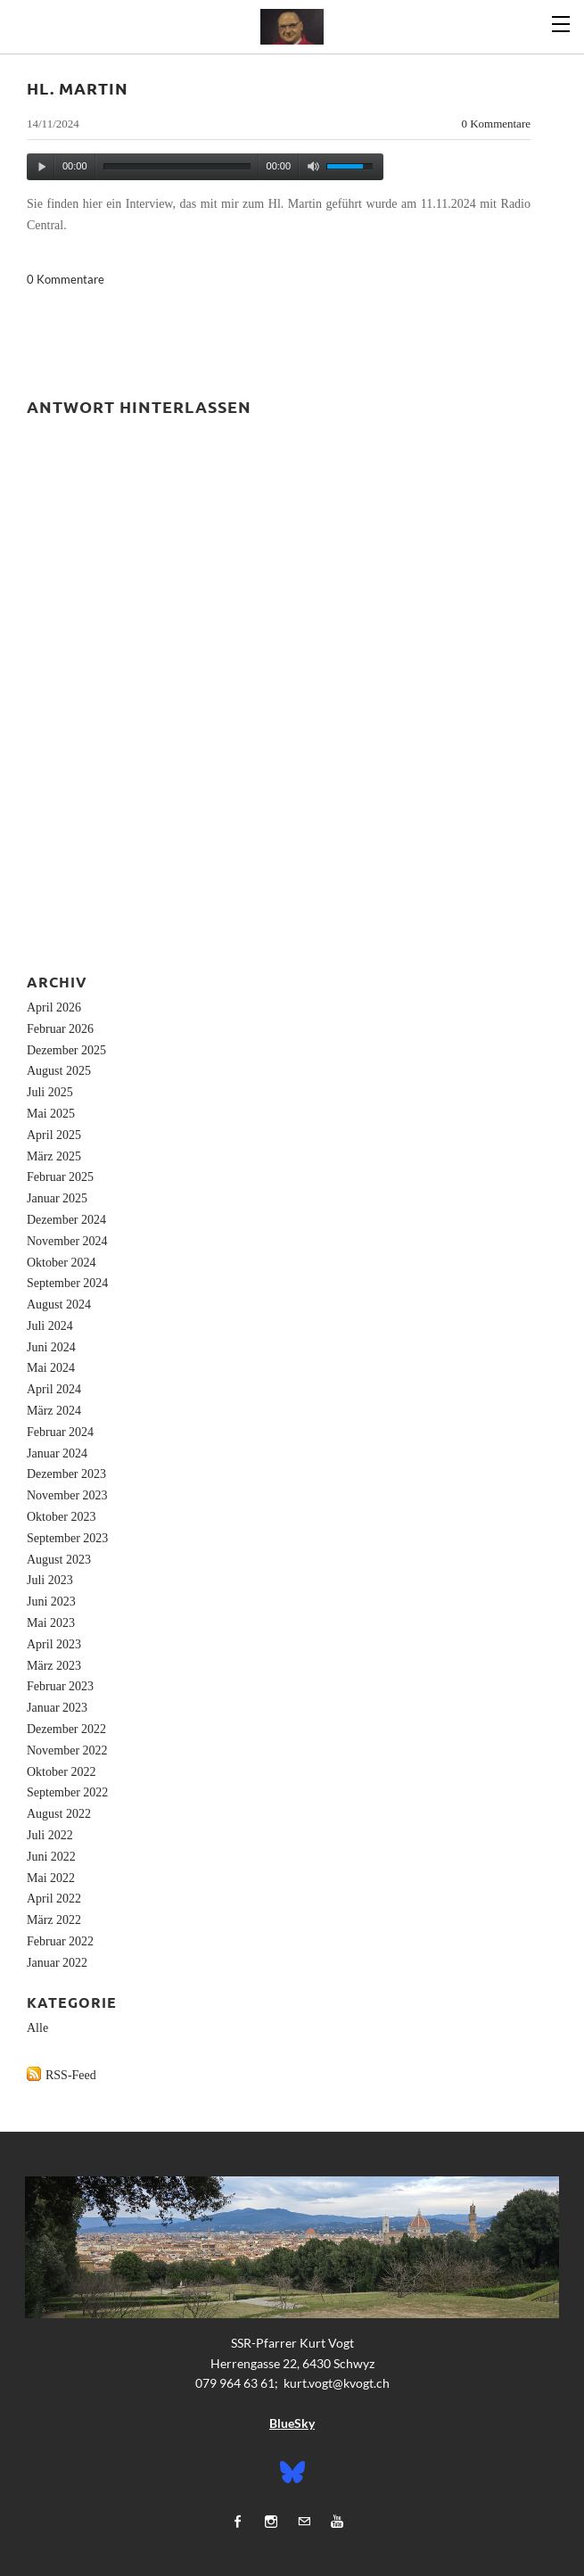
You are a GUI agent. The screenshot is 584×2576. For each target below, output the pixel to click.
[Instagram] (271, 2520)
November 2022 (67, 1750)
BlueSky (292, 2423)
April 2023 (54, 1644)
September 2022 (67, 1792)
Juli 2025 (50, 1092)
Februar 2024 (60, 1432)
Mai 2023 (51, 1623)
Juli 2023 (50, 1580)
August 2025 (59, 1070)
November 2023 (67, 1495)
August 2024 (59, 1304)
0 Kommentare (496, 123)
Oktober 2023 (61, 1516)
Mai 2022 (51, 1878)
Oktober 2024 (61, 1262)
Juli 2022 (50, 1835)
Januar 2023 (57, 1707)
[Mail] (304, 2520)
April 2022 (54, 1898)
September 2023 (67, 1538)
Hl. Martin (77, 88)
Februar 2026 (60, 1029)
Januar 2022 (57, 1962)
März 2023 (54, 1665)
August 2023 (59, 1559)
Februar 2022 (60, 1941)
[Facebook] (238, 2520)
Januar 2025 (57, 1198)
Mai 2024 (51, 1368)
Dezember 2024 (66, 1219)
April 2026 (54, 1007)
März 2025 (54, 1156)
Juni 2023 (51, 1601)
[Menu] (561, 22)
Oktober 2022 (61, 1772)
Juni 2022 (51, 1856)
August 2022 (59, 1814)
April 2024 (54, 1389)
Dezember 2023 (66, 1474)
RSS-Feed (70, 2075)
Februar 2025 (60, 1177)
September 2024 (67, 1283)
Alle (37, 2028)
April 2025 (54, 1135)
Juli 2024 (50, 1326)
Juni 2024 (51, 1347)
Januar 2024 (57, 1453)
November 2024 (67, 1241)
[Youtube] (337, 2520)
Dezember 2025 (66, 1050)
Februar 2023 (60, 1686)
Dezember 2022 (66, 1729)
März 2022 (54, 1920)
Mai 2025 (51, 1113)
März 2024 (54, 1410)
